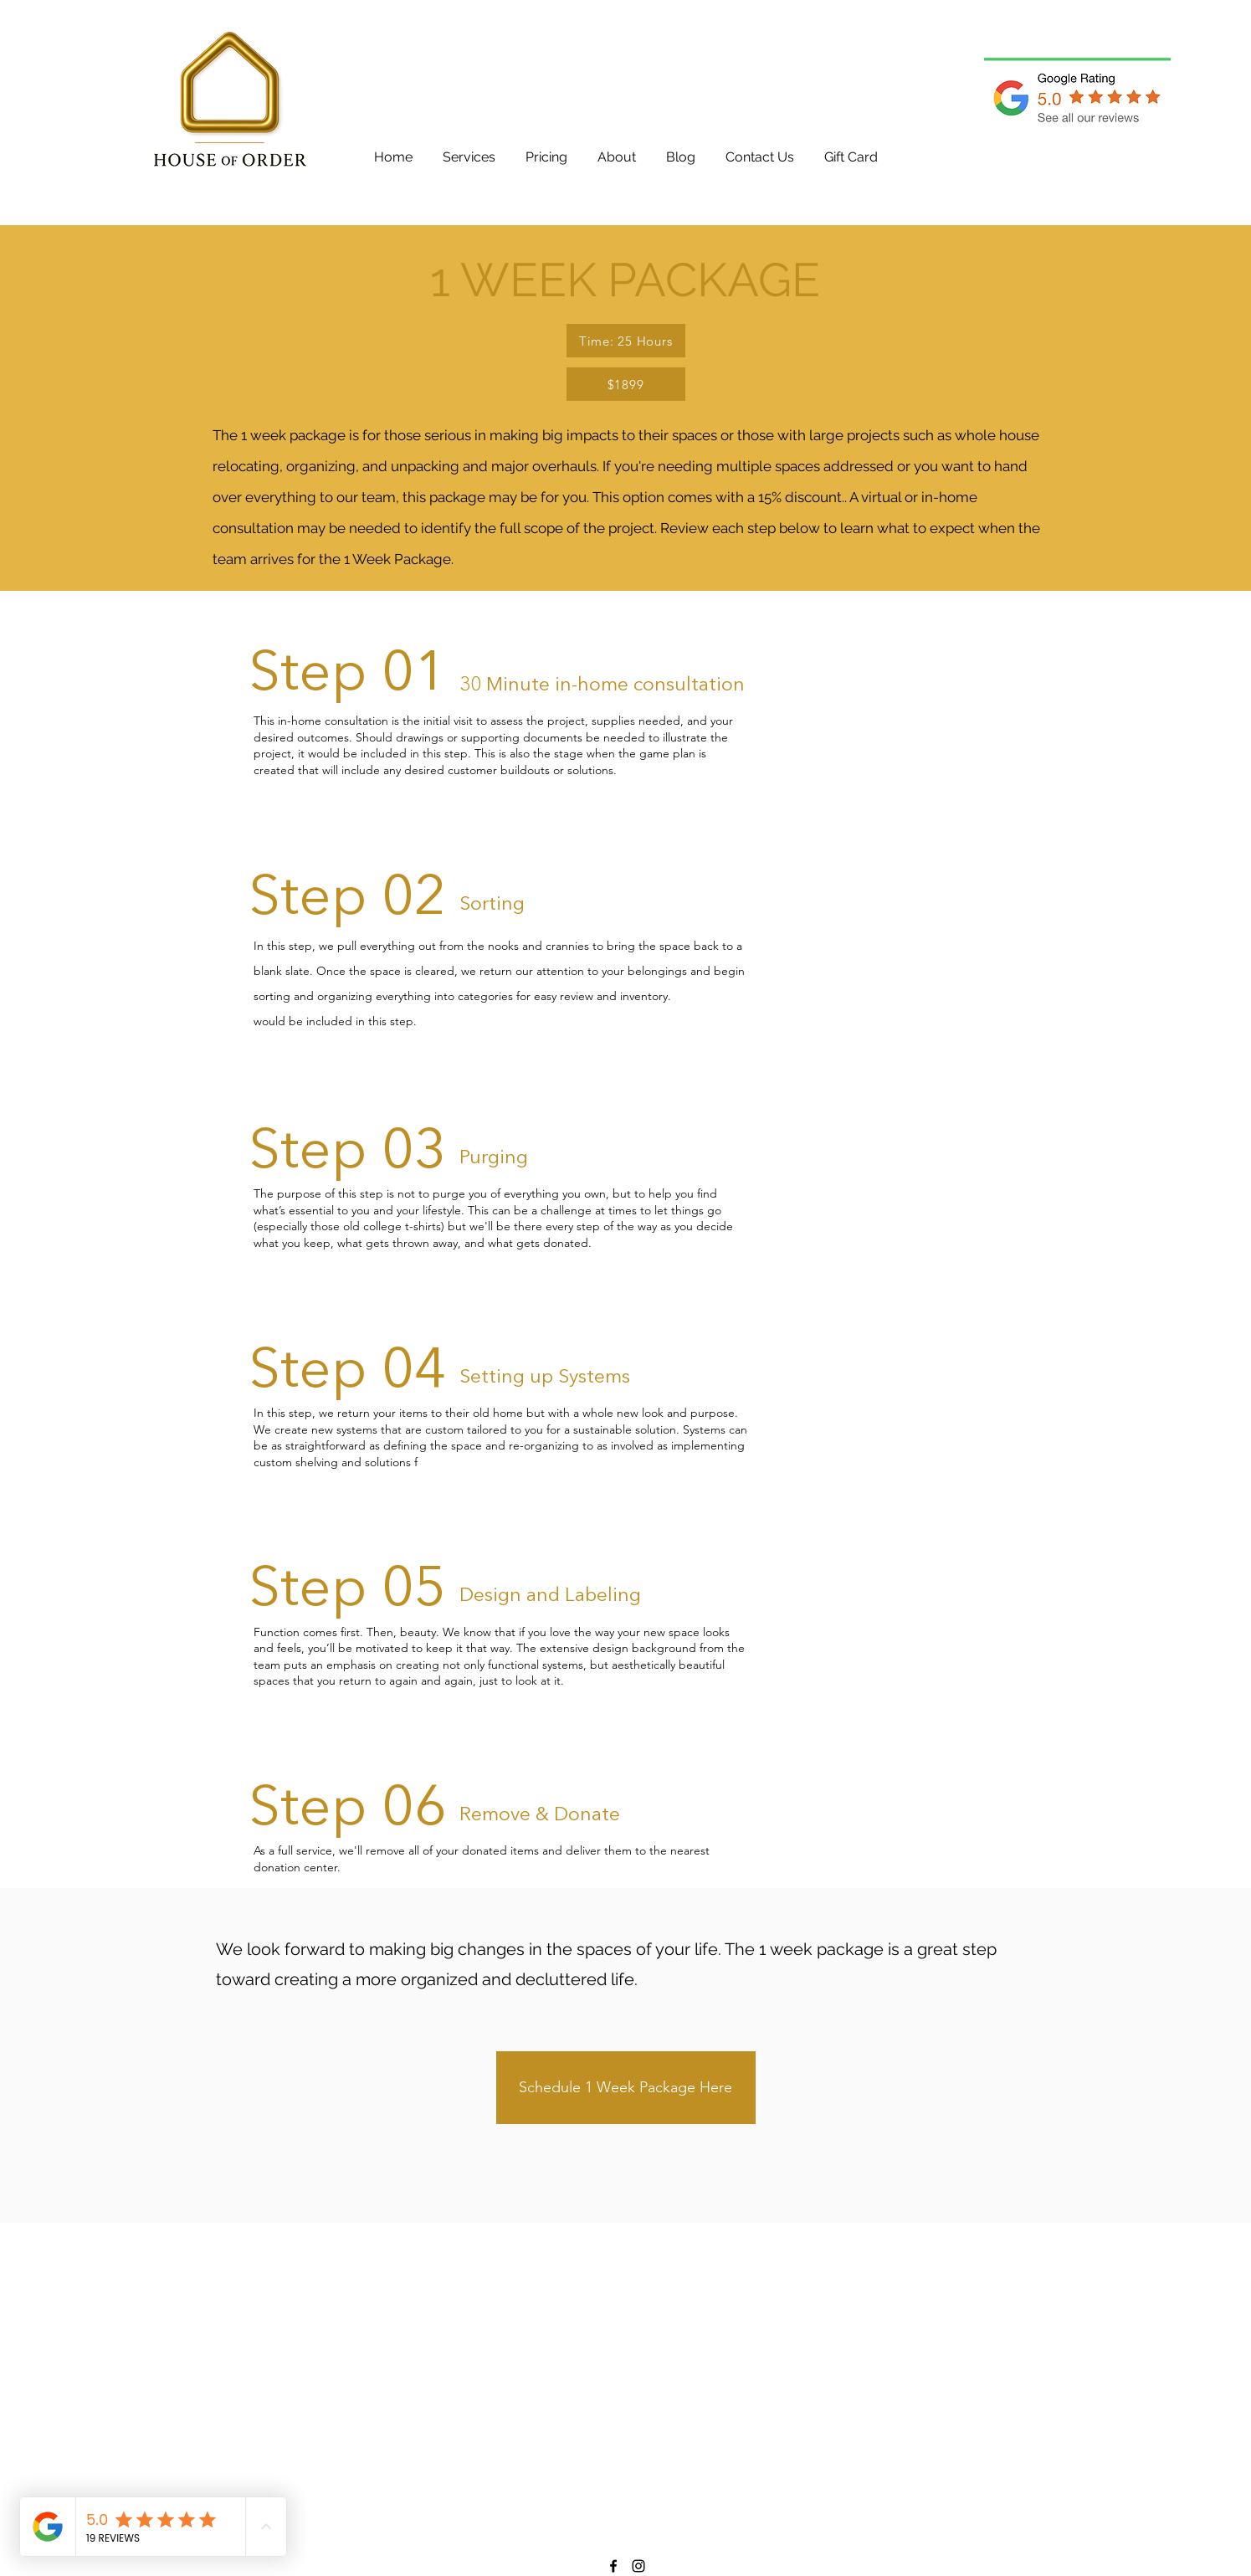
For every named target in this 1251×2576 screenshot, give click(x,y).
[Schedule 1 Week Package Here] (626, 2087)
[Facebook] (613, 2566)
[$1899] (626, 384)
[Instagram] (638, 2566)
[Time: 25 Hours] (626, 340)
